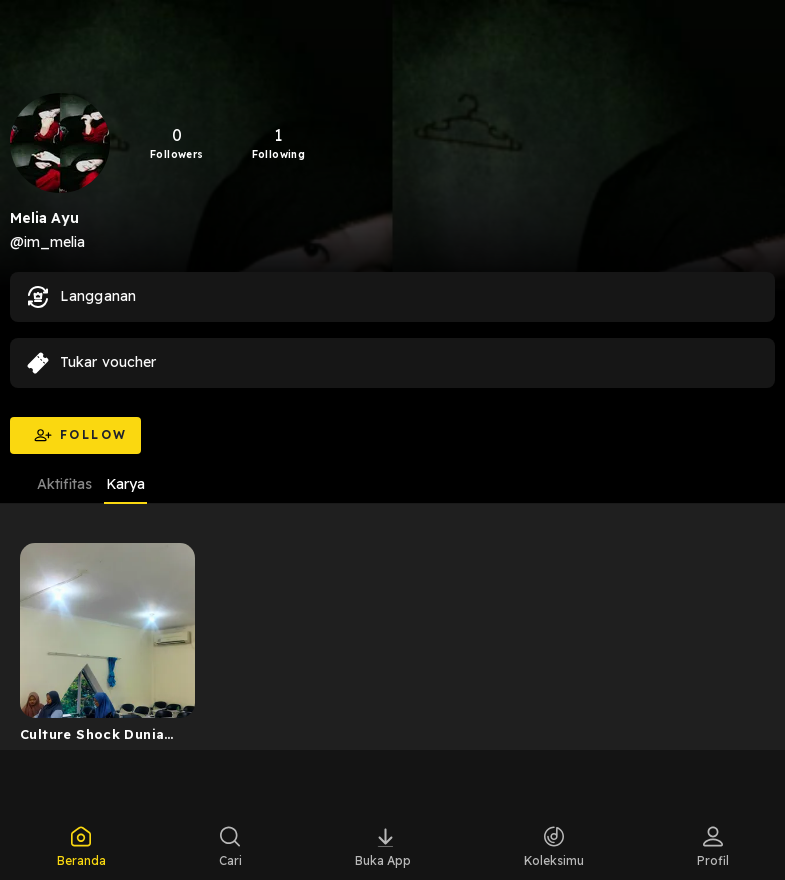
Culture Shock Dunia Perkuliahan (92, 738)
